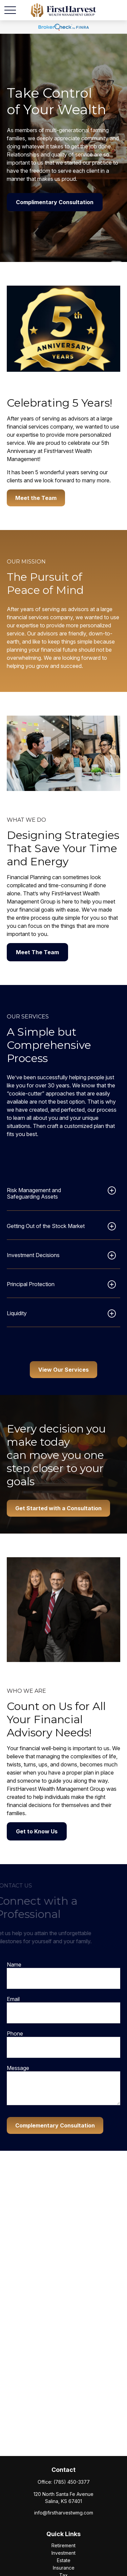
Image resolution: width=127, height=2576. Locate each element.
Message (18, 2068)
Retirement (63, 2545)
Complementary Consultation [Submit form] (55, 2125)
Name (14, 1964)
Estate (63, 2560)
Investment (63, 2553)
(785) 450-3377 (72, 2482)
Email (13, 1999)
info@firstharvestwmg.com (63, 2512)
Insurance (64, 2568)
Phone (15, 2033)
